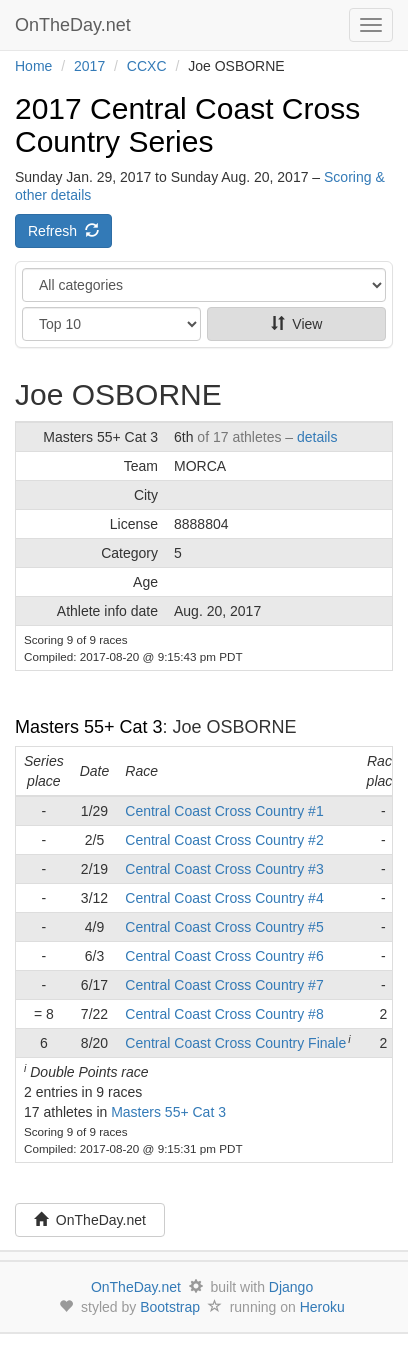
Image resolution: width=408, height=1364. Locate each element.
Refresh (63, 231)
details (317, 437)
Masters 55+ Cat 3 (89, 727)
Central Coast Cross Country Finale (235, 1043)
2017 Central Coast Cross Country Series (187, 125)
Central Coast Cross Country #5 (224, 927)
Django (291, 1287)
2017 (89, 66)
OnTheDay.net (75, 25)
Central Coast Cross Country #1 (224, 811)
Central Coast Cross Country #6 (224, 956)
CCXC (147, 66)
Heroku (322, 1307)
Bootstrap (170, 1307)
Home (33, 66)
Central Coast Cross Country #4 (224, 898)
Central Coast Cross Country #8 (224, 1014)
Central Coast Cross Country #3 (224, 869)
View (297, 324)
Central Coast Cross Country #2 (224, 840)
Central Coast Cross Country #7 (224, 985)
